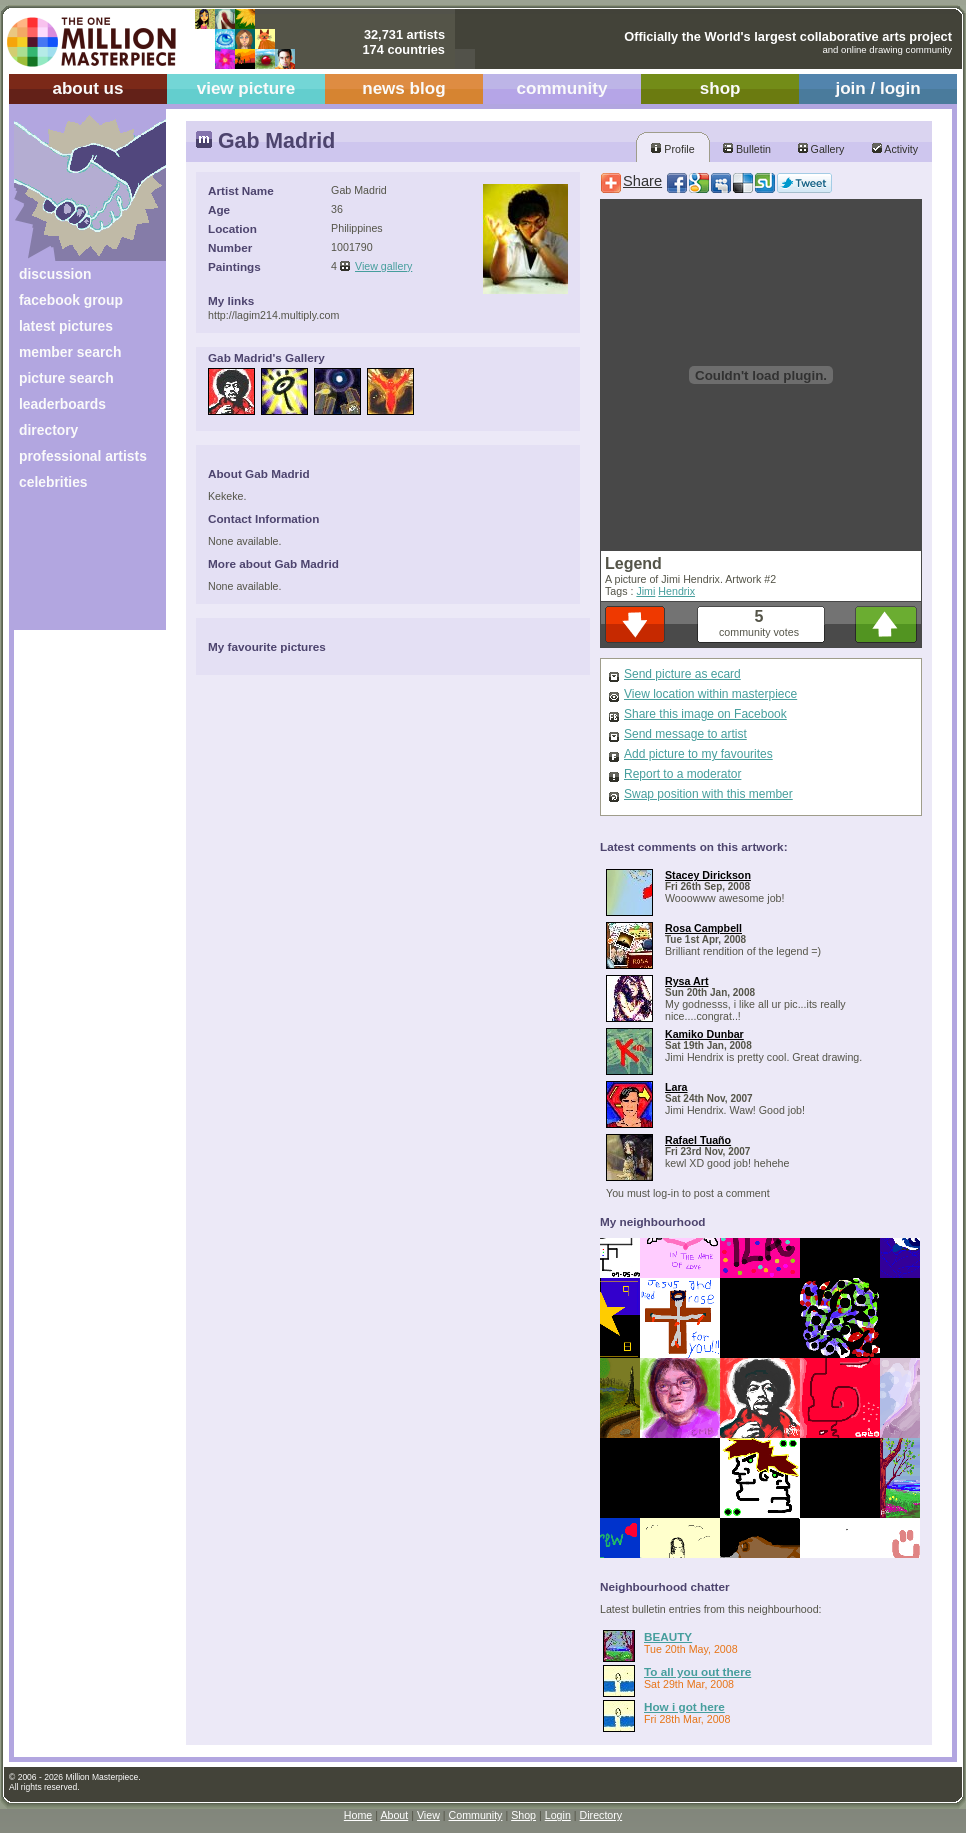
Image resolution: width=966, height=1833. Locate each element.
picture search (66, 378)
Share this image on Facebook (705, 714)
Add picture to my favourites (698, 754)
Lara (676, 1087)
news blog (403, 88)
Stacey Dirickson (708, 875)
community (562, 88)
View (428, 1815)
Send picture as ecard (682, 674)
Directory (601, 1815)
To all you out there (697, 1671)
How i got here (684, 1706)
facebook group (71, 300)
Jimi (645, 591)
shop (720, 88)
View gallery (383, 266)
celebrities (53, 482)
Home (358, 1815)
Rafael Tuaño (698, 1140)
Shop (523, 1815)
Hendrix (676, 591)
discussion (55, 274)
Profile (672, 149)
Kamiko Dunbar (704, 1034)
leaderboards (62, 404)
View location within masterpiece (710, 694)
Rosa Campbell (703, 928)
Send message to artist (685, 734)
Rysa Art (686, 981)
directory (48, 430)
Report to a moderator (682, 774)
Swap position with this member (708, 794)
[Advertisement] (76, 567)
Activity (895, 149)
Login (558, 1815)
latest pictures (66, 326)
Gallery (821, 149)
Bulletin (747, 149)
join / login (877, 88)
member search (70, 352)
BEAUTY (668, 1636)
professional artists (83, 456)
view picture (246, 88)
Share (642, 181)
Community (476, 1815)
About (394, 1815)
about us (87, 88)
